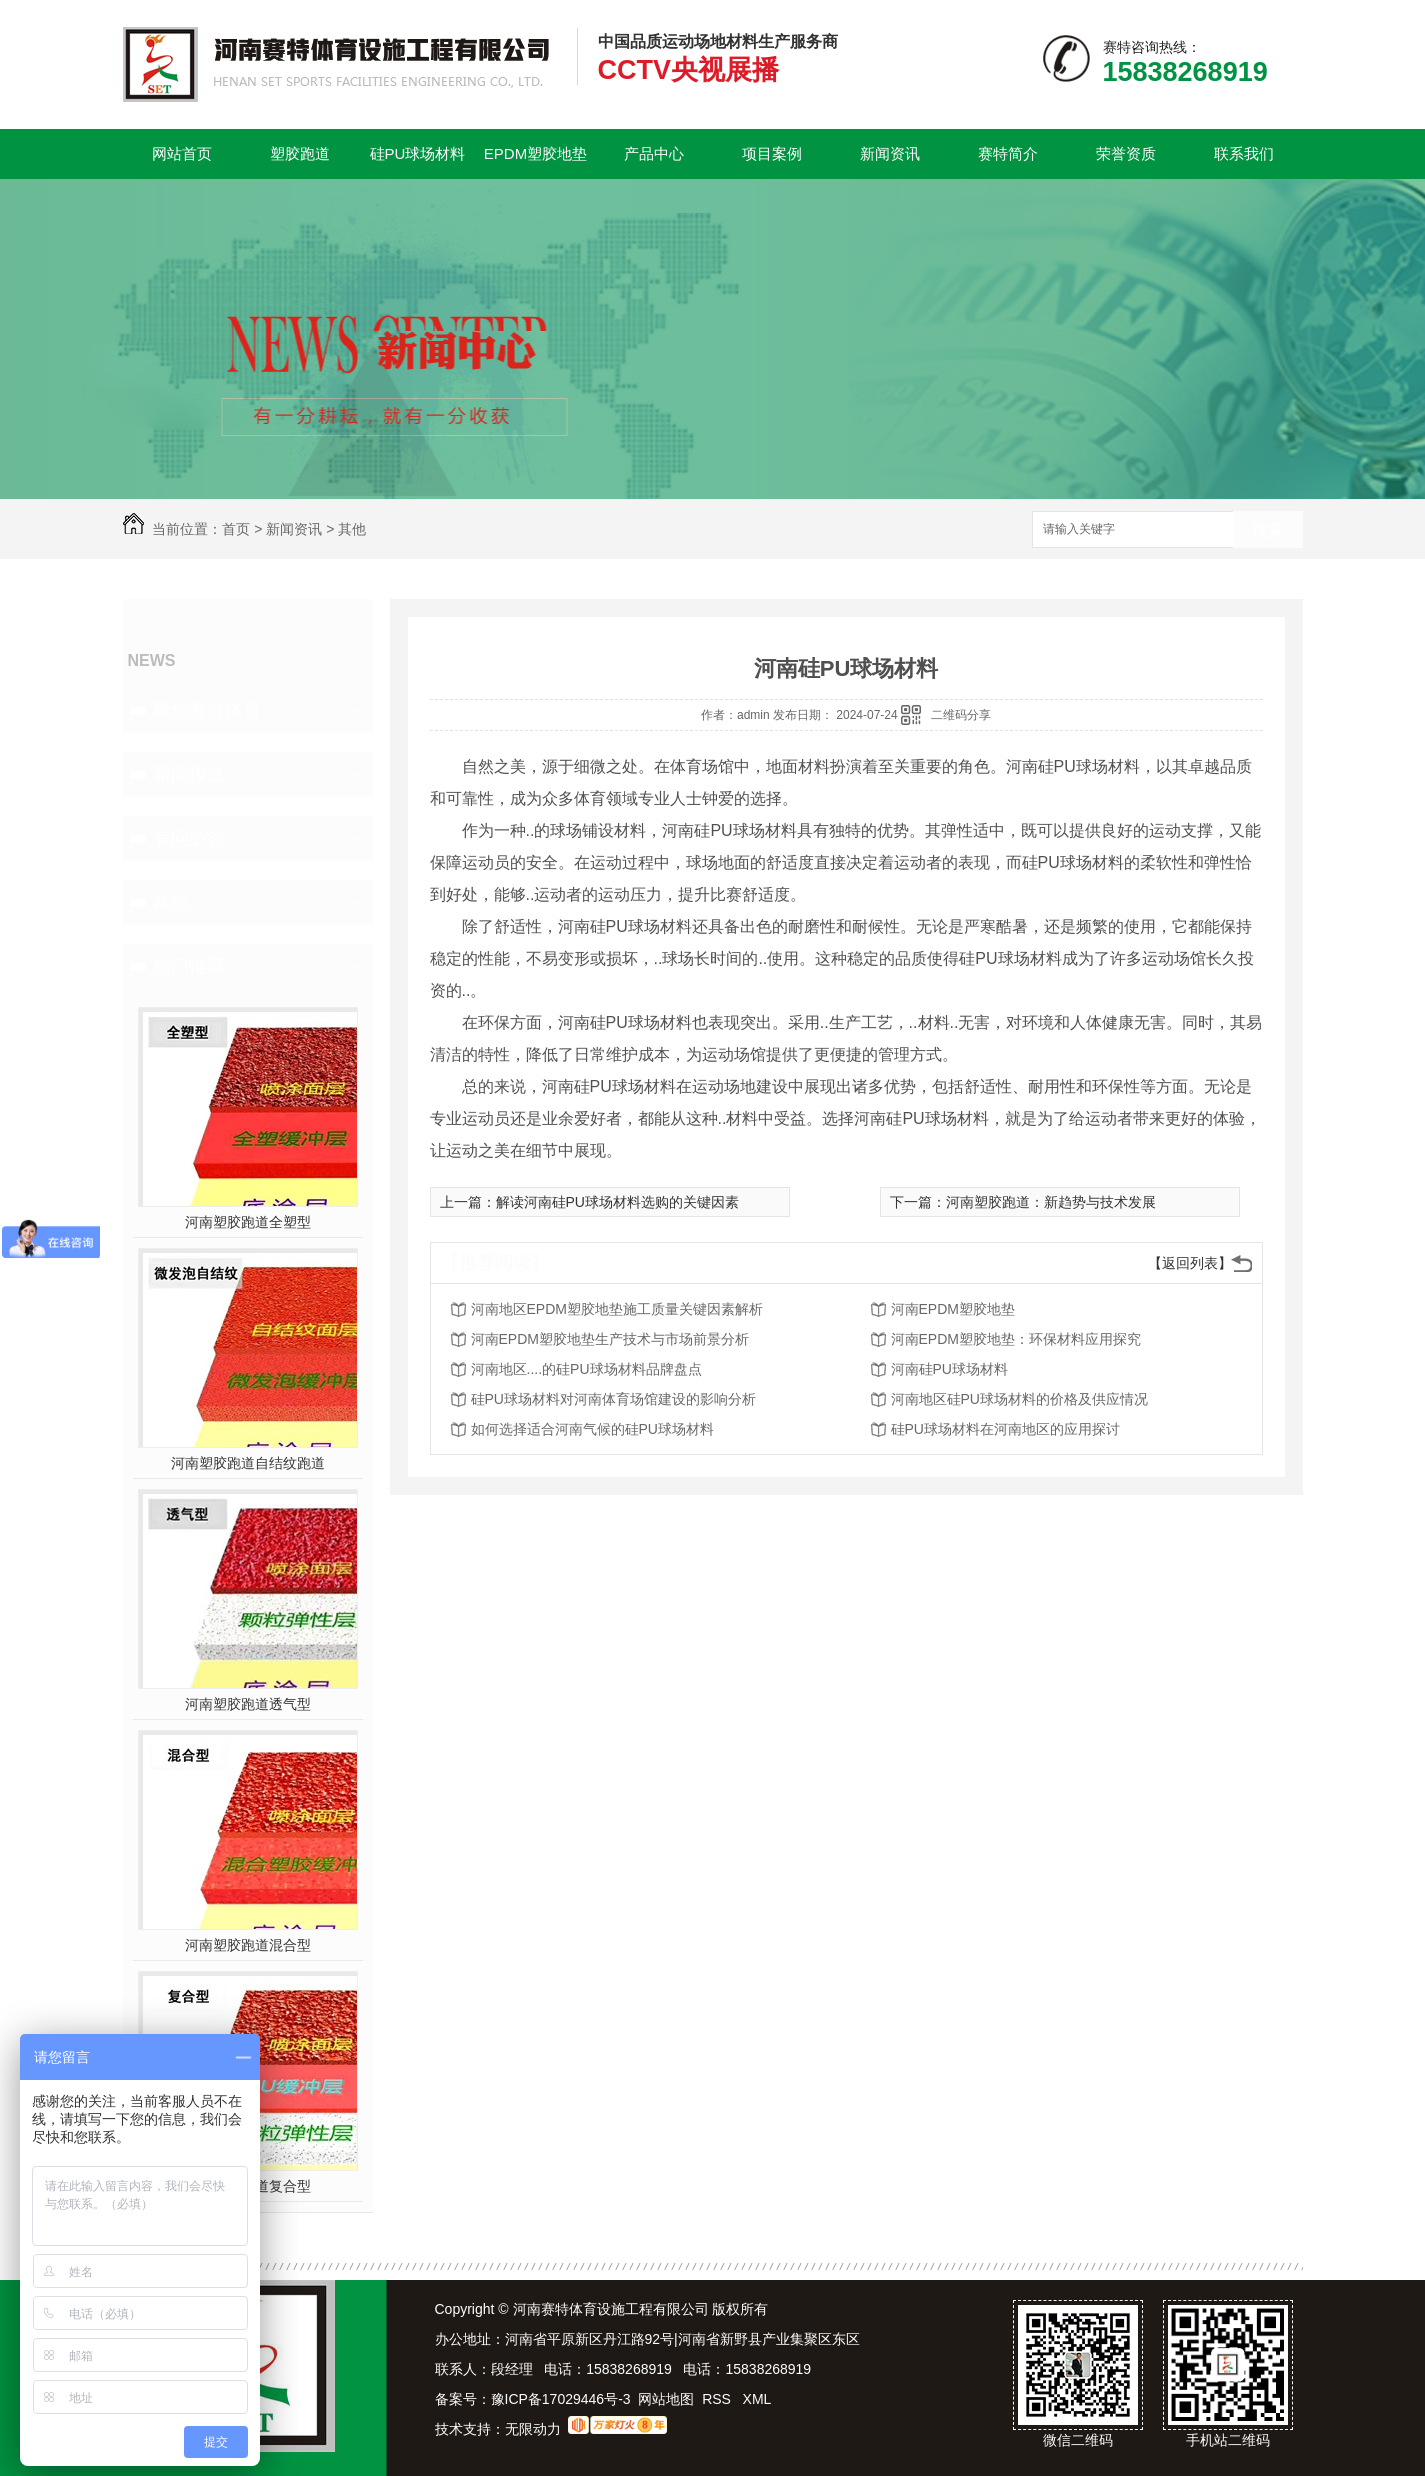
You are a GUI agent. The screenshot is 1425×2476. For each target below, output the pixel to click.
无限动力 (533, 2429)
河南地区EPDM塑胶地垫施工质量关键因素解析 (617, 1309)
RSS (718, 2399)
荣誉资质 (1126, 153)
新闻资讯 (890, 153)
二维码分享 (961, 715)
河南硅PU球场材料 (949, 1369)
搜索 (1268, 530)
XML (757, 2399)
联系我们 (1244, 153)
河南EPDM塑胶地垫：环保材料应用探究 (1016, 1339)
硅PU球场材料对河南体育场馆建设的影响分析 (613, 1399)
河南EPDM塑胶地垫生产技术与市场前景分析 (610, 1339)
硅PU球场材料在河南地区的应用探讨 (1005, 1429)
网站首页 (182, 153)
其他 (352, 529)
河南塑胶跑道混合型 (248, 1945)
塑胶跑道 (300, 153)
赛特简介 (1008, 153)
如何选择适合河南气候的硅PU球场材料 (592, 1429)
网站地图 (666, 2399)
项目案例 (772, 153)
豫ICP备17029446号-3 (561, 2399)
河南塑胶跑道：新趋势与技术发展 (1051, 1202)
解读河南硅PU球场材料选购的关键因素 (617, 1202)
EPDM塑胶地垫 (535, 153)
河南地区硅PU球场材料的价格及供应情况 (1019, 1399)
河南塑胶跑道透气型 (248, 1704)
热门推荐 (189, 966)
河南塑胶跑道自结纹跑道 (248, 1463)
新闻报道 (189, 774)
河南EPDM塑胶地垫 (953, 1309)
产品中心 (654, 153)
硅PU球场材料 (418, 153)
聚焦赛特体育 (207, 710)
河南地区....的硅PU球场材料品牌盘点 (586, 1369)
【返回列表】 (1190, 1263)
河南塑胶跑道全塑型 (248, 1222)
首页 (236, 529)
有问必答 (189, 838)
